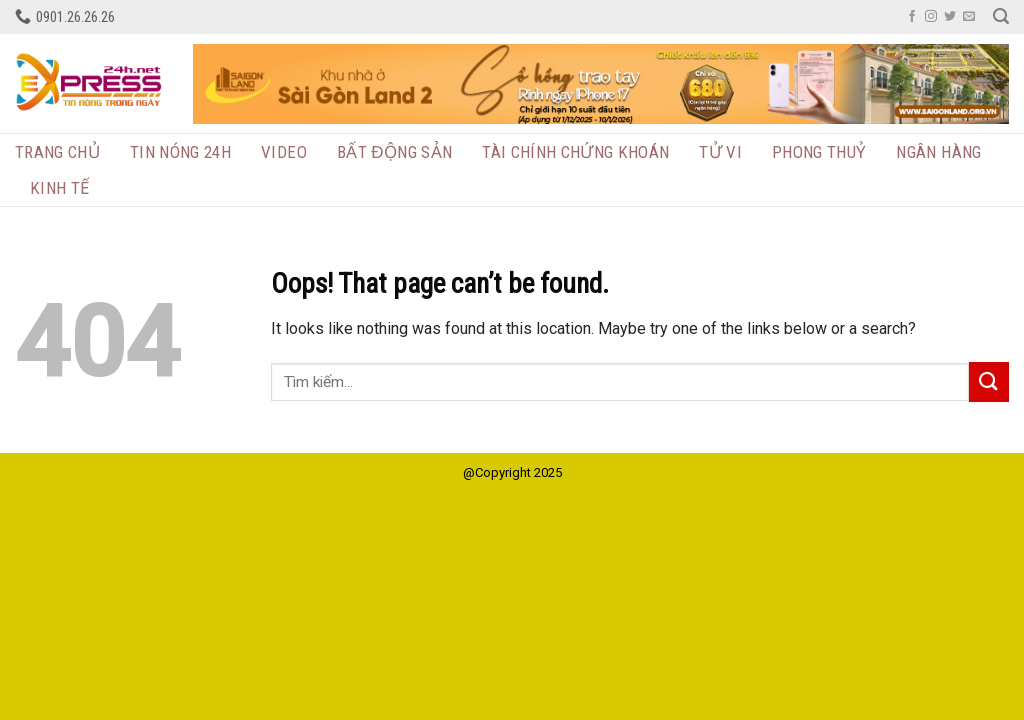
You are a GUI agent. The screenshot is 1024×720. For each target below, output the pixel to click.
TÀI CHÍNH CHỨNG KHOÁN (575, 152)
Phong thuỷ (819, 152)
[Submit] (989, 381)
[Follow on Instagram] (931, 17)
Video (284, 152)
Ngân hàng (938, 152)
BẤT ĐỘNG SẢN (394, 152)
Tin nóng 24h (180, 152)
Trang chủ (57, 152)
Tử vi (720, 152)
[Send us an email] (969, 17)
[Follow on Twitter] (950, 17)
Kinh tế (59, 188)
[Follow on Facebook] (912, 17)
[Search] (1001, 16)
